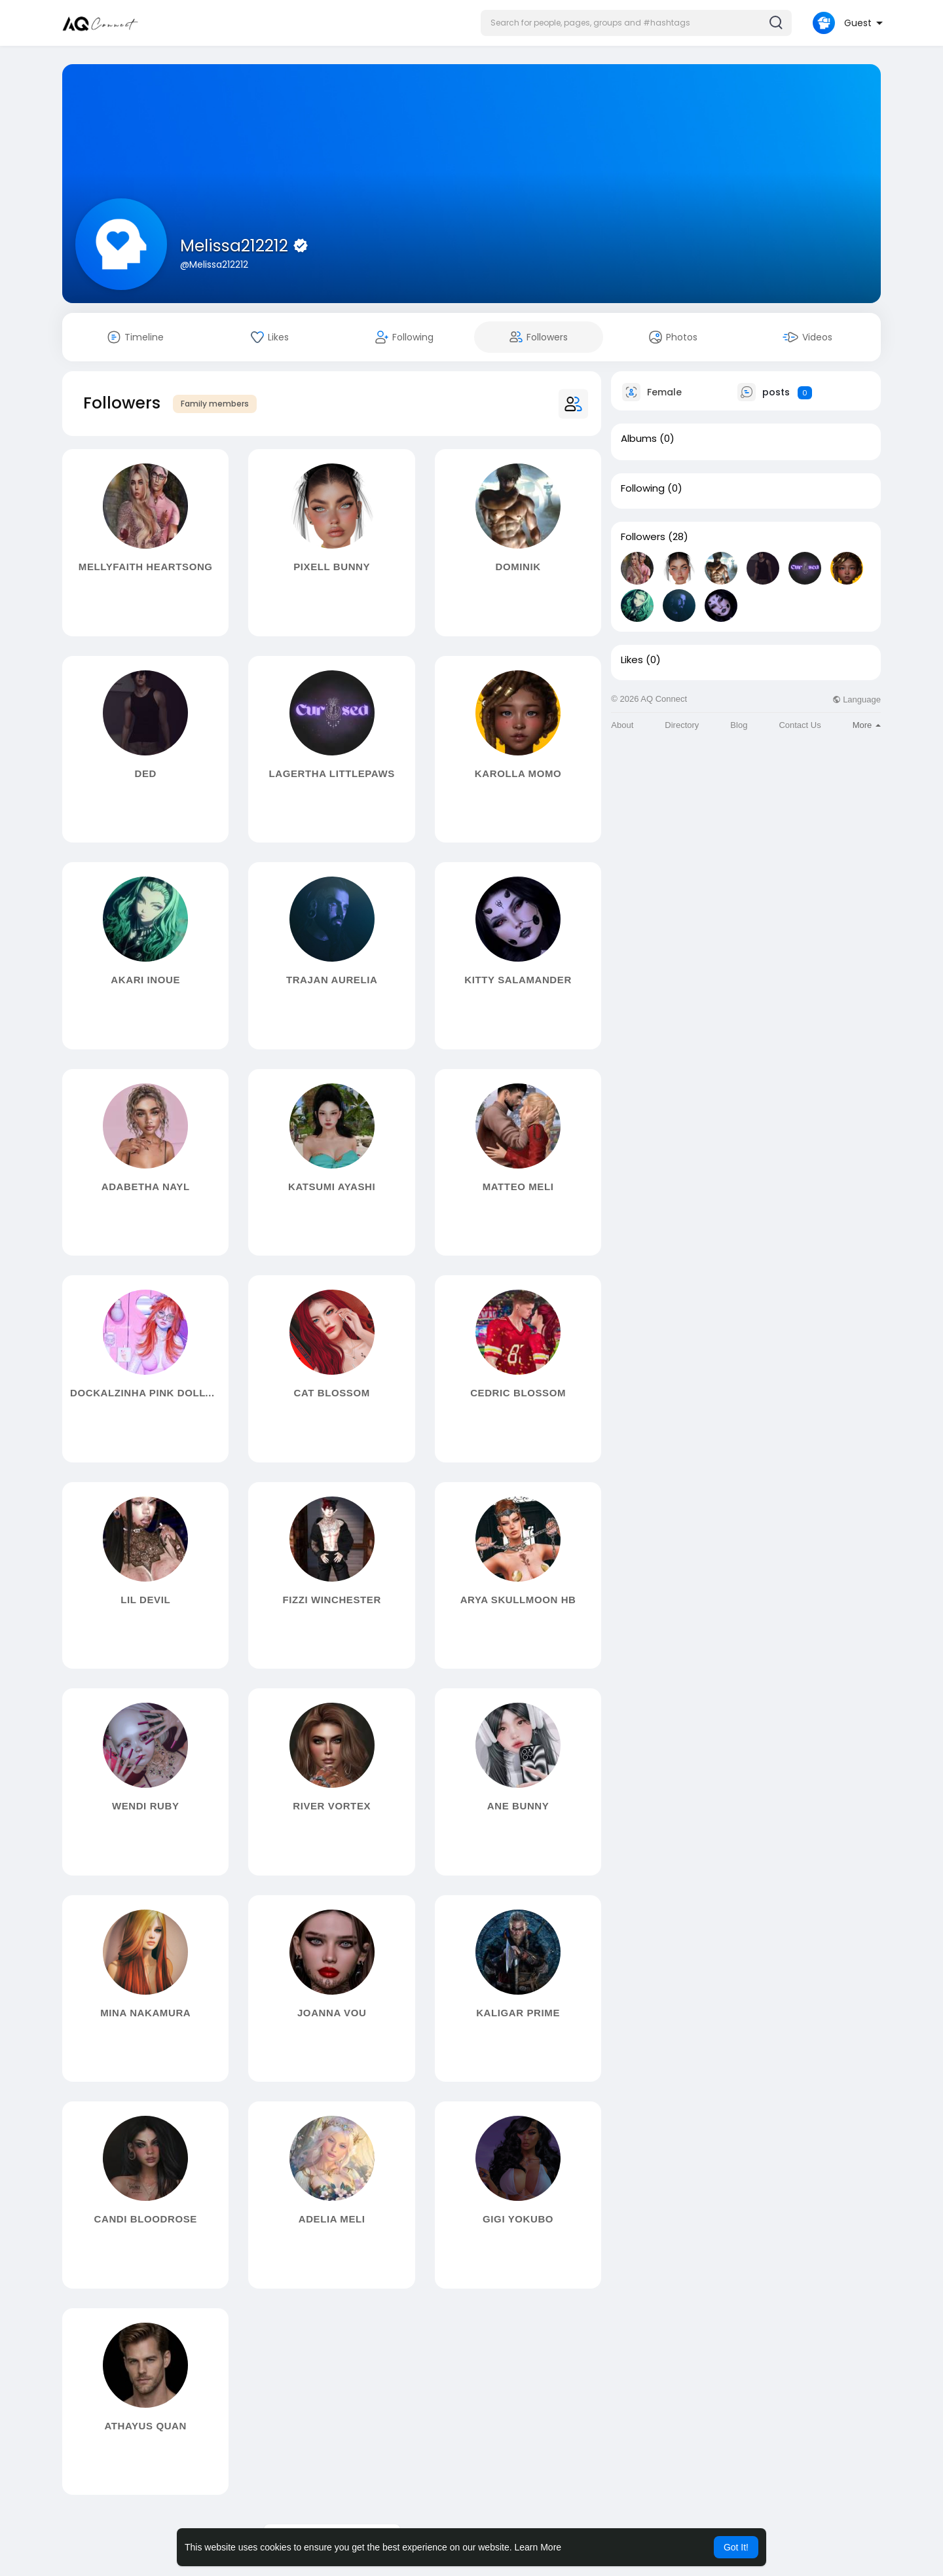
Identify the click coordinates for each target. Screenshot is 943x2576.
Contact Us (800, 725)
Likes (632, 660)
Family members (215, 403)
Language (856, 699)
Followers (643, 537)
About (622, 725)
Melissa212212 (236, 245)
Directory (682, 725)
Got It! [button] (736, 2547)
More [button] (867, 725)
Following (643, 488)
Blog (738, 725)
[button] (636, 23)
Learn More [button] (538, 2547)
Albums (639, 438)
